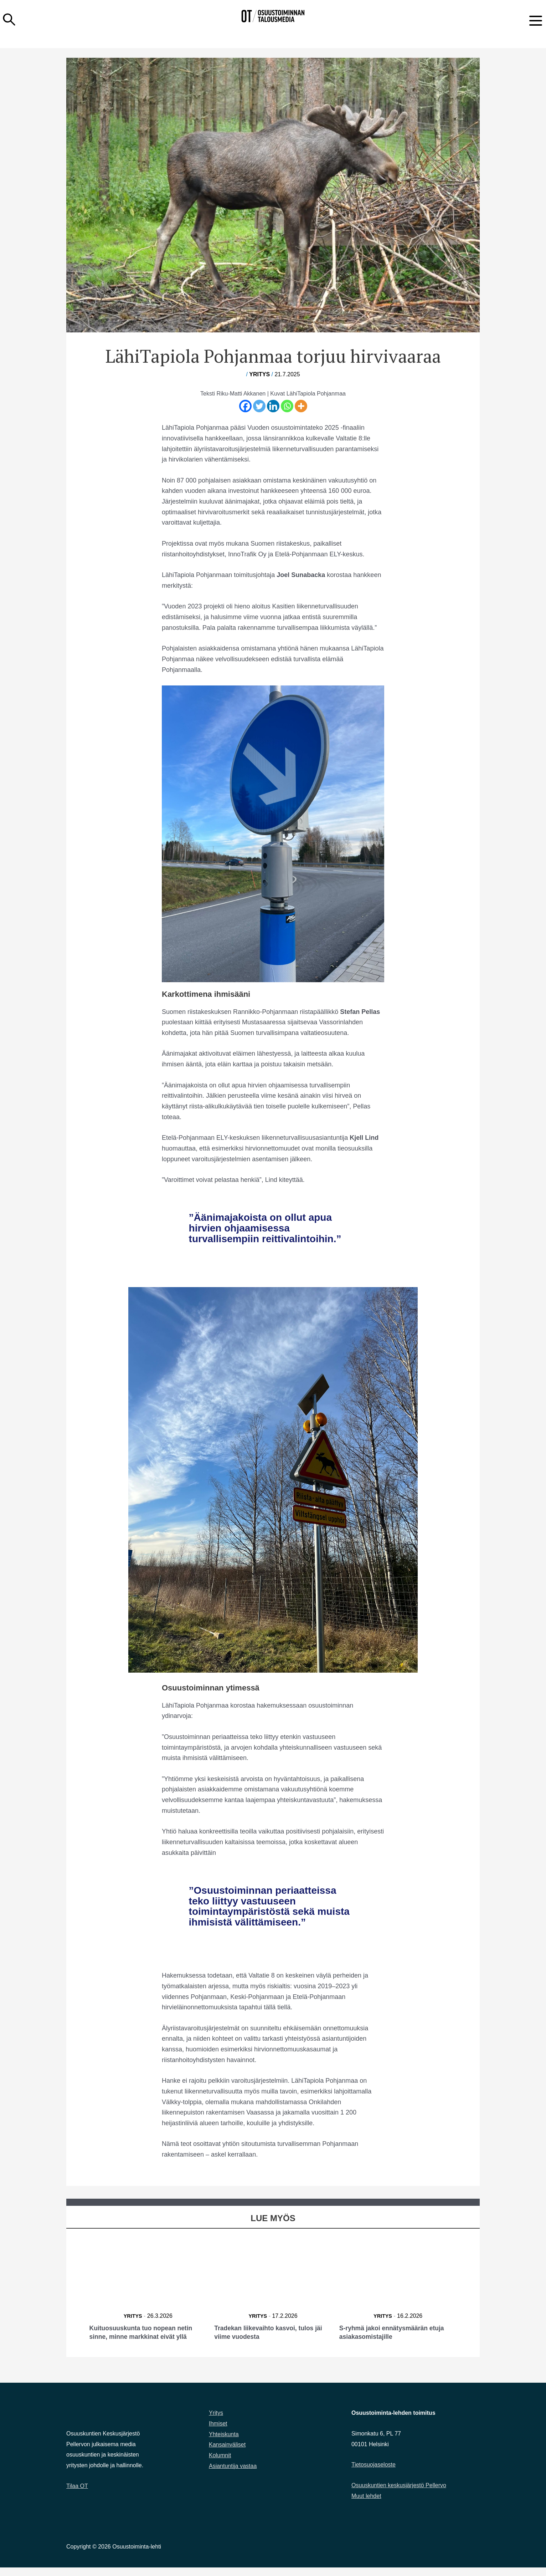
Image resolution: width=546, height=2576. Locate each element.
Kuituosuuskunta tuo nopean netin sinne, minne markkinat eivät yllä (147, 2336)
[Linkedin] (273, 406)
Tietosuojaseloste (373, 2473)
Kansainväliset (227, 2453)
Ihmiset (218, 2432)
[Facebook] (245, 406)
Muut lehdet (366, 2504)
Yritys (259, 374)
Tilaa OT (77, 2494)
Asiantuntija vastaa (233, 2475)
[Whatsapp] (287, 406)
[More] (301, 406)
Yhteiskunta (224, 2443)
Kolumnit (220, 2464)
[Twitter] (259, 406)
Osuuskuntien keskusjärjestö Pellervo (398, 2494)
